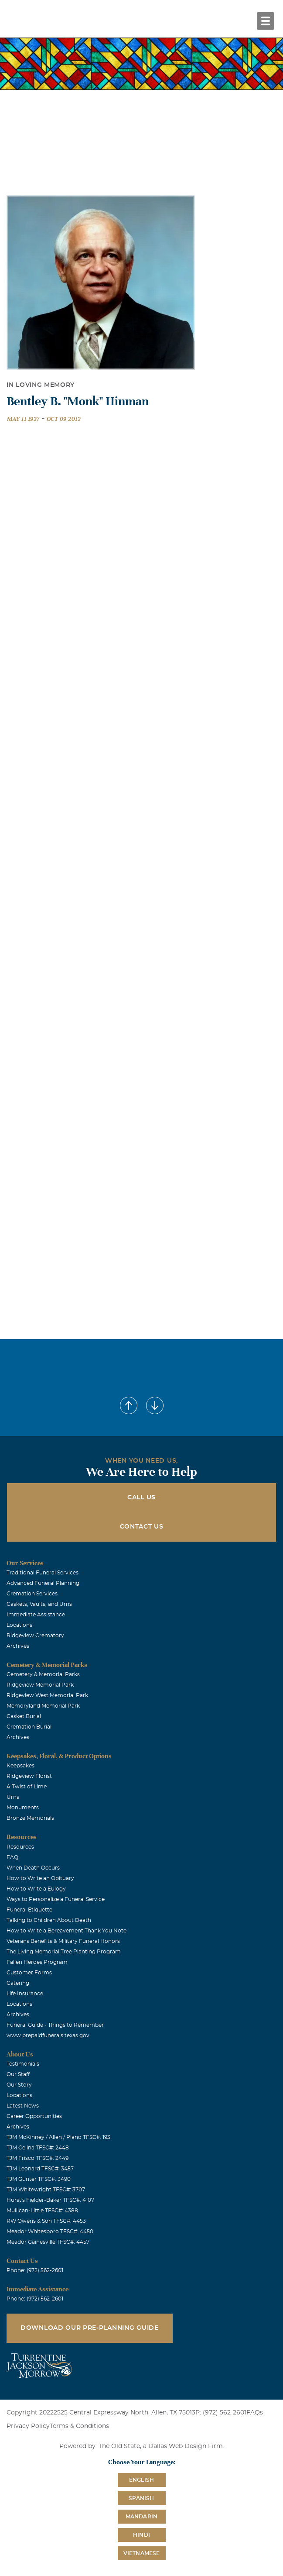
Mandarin (142, 2516)
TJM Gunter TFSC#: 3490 (39, 2179)
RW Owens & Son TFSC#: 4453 (46, 2221)
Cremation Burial (29, 1726)
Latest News (23, 2105)
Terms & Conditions (79, 2426)
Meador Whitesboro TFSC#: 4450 (50, 2231)
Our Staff (18, 2074)
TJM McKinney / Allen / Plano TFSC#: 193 (58, 2137)
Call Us (141, 1498)
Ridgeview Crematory (35, 1635)
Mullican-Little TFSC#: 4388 (42, 2210)
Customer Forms (29, 1972)
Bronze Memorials (30, 1818)
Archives (18, 1646)
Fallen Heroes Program (37, 1962)
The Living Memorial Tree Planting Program (64, 1951)
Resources (20, 1846)
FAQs (254, 2413)
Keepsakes (20, 1765)
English (141, 2480)
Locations (19, 1625)
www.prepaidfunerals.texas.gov (48, 2035)
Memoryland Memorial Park (43, 1705)
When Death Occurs (33, 1867)
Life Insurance (25, 1993)
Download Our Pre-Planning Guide (89, 2328)
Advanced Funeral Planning (43, 1583)
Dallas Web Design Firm (185, 2446)
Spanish (141, 2498)
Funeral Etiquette (29, 1909)
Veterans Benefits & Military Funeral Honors (63, 1941)
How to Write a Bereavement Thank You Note (66, 1930)
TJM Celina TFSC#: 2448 (38, 2147)
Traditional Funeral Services (42, 1572)
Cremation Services (32, 1593)
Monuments (23, 1807)
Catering (18, 1983)
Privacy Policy (28, 2426)
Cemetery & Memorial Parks (43, 1674)
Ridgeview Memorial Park (40, 1684)
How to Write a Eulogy (36, 1888)
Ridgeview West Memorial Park (47, 1695)
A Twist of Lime (27, 1786)
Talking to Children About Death (49, 1920)
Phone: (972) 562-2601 (35, 2270)
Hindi (141, 2535)
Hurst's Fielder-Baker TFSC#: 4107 (50, 2200)
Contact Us (142, 1527)
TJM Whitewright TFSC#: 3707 (46, 2189)
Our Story (19, 2084)
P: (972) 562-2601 (220, 2413)
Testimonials (23, 2063)
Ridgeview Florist (29, 1776)
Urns (13, 1797)
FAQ (12, 1857)
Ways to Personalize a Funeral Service (56, 1899)
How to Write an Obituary (40, 1878)
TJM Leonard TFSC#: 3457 (40, 2168)
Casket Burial (24, 1716)
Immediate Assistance (36, 1614)
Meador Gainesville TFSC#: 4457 (48, 2242)
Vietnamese (141, 2553)
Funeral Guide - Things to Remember (55, 2025)
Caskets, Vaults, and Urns (39, 1604)
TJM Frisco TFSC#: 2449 (37, 2158)
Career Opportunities (34, 2116)
